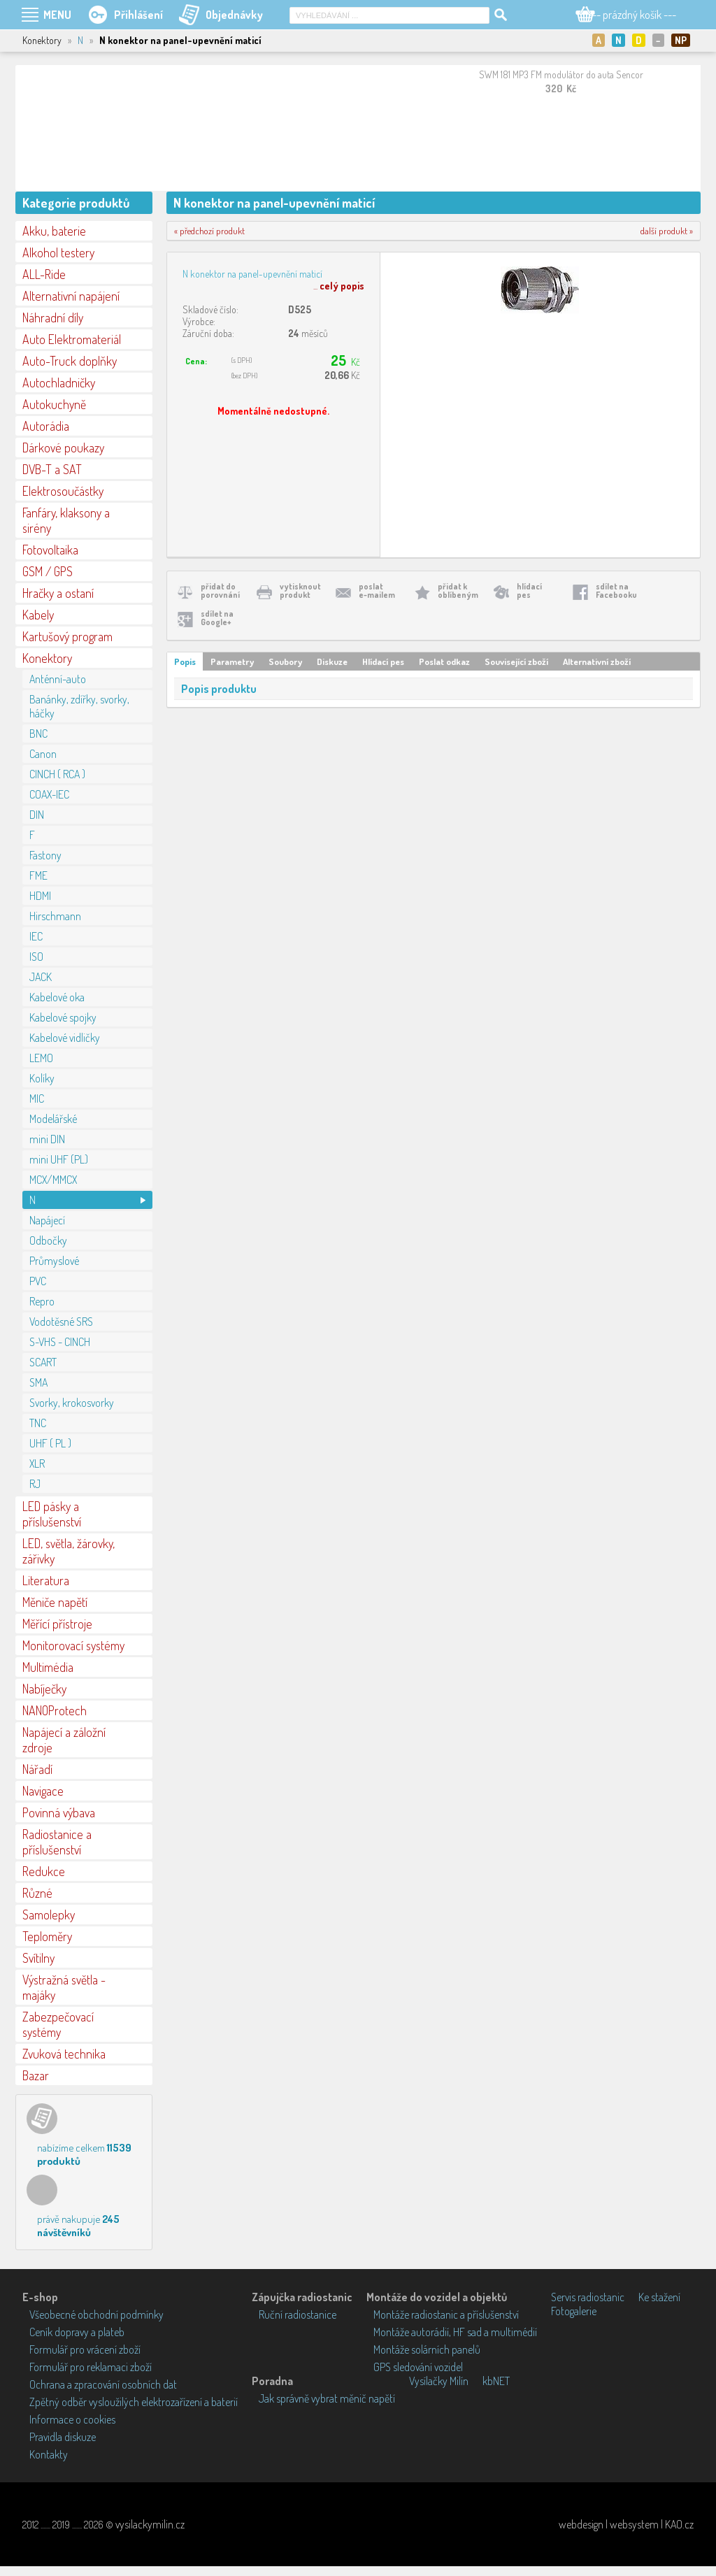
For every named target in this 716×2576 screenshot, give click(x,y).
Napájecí (47, 1220)
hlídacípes (529, 590)
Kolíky (42, 1078)
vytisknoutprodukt (300, 590)
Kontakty (48, 2454)
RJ (35, 1484)
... (338, 286)
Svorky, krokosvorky (71, 1403)
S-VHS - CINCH (59, 1342)
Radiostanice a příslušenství (57, 1841)
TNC (37, 1423)
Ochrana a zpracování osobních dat (103, 2384)
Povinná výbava (58, 1812)
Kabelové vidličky (64, 1038)
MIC (36, 1098)
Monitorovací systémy (73, 1645)
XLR (37, 1464)
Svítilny (38, 1958)
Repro (42, 1301)
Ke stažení (659, 2297)
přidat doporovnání (220, 590)
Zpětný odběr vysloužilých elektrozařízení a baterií (133, 2402)
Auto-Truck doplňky (69, 360)
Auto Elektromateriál (71, 339)
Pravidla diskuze (62, 2437)
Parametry (232, 661)
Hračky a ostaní (58, 593)
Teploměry (47, 1936)
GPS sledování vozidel (418, 2367)
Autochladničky (58, 382)
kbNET (496, 2381)
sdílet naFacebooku (616, 590)
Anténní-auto (57, 679)
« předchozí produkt (209, 230)
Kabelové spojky (62, 1017)
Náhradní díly (52, 317)
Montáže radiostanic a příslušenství (446, 2314)
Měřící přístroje (57, 1623)
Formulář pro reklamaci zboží (90, 2367)
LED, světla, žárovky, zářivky (68, 1551)
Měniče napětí (54, 1602)
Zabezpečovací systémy (58, 2024)
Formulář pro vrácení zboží (85, 2349)
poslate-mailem (377, 590)
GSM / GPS (47, 571)
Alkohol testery (58, 252)
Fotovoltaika (50, 549)
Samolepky (48, 1914)
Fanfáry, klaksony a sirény (66, 520)
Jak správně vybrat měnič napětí (327, 2398)
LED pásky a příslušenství (51, 1513)
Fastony (45, 855)
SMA (38, 1382)
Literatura (45, 1580)
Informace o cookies (72, 2419)
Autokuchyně (54, 404)
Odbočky (48, 1240)
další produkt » (666, 230)
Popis (185, 661)
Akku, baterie (54, 230)
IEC (36, 936)
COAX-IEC (49, 794)
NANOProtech (54, 1710)
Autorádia (45, 426)
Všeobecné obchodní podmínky (96, 2314)
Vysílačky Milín (438, 2381)
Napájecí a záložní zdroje (64, 1739)
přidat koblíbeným (458, 590)
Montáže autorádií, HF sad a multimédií (455, 2332)
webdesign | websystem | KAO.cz (626, 2524)
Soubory (285, 661)
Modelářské (53, 1119)
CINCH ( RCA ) (57, 774)
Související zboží (516, 661)
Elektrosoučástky (62, 491)
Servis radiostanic (587, 2297)
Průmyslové (54, 1261)
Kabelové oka (57, 997)
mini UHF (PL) (58, 1159)
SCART (43, 1362)
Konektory (47, 658)
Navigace (43, 1790)
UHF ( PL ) (50, 1443)
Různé (37, 1893)
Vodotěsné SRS (61, 1322)
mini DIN (47, 1139)
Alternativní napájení (71, 295)
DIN (36, 815)
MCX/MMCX (53, 1180)
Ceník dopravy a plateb (76, 2332)
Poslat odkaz (444, 661)
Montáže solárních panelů (426, 2349)
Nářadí (37, 1769)
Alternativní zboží (597, 661)
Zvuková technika (64, 2053)
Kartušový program (67, 636)
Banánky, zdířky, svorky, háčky (79, 706)
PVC (37, 1281)
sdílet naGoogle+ (217, 617)
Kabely (38, 614)
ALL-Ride (44, 274)
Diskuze (332, 661)
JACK (40, 977)
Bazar (35, 2075)
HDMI (40, 896)
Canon (43, 754)
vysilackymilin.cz (150, 2524)
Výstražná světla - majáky (64, 1987)
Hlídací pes (383, 661)
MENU (57, 15)
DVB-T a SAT (52, 469)
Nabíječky (44, 1688)
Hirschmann (55, 916)
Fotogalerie (573, 2311)
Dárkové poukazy (63, 447)
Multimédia (47, 1667)
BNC (38, 733)
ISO (36, 957)
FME (38, 875)
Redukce (43, 1871)
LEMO (41, 1058)
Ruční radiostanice (297, 2314)
